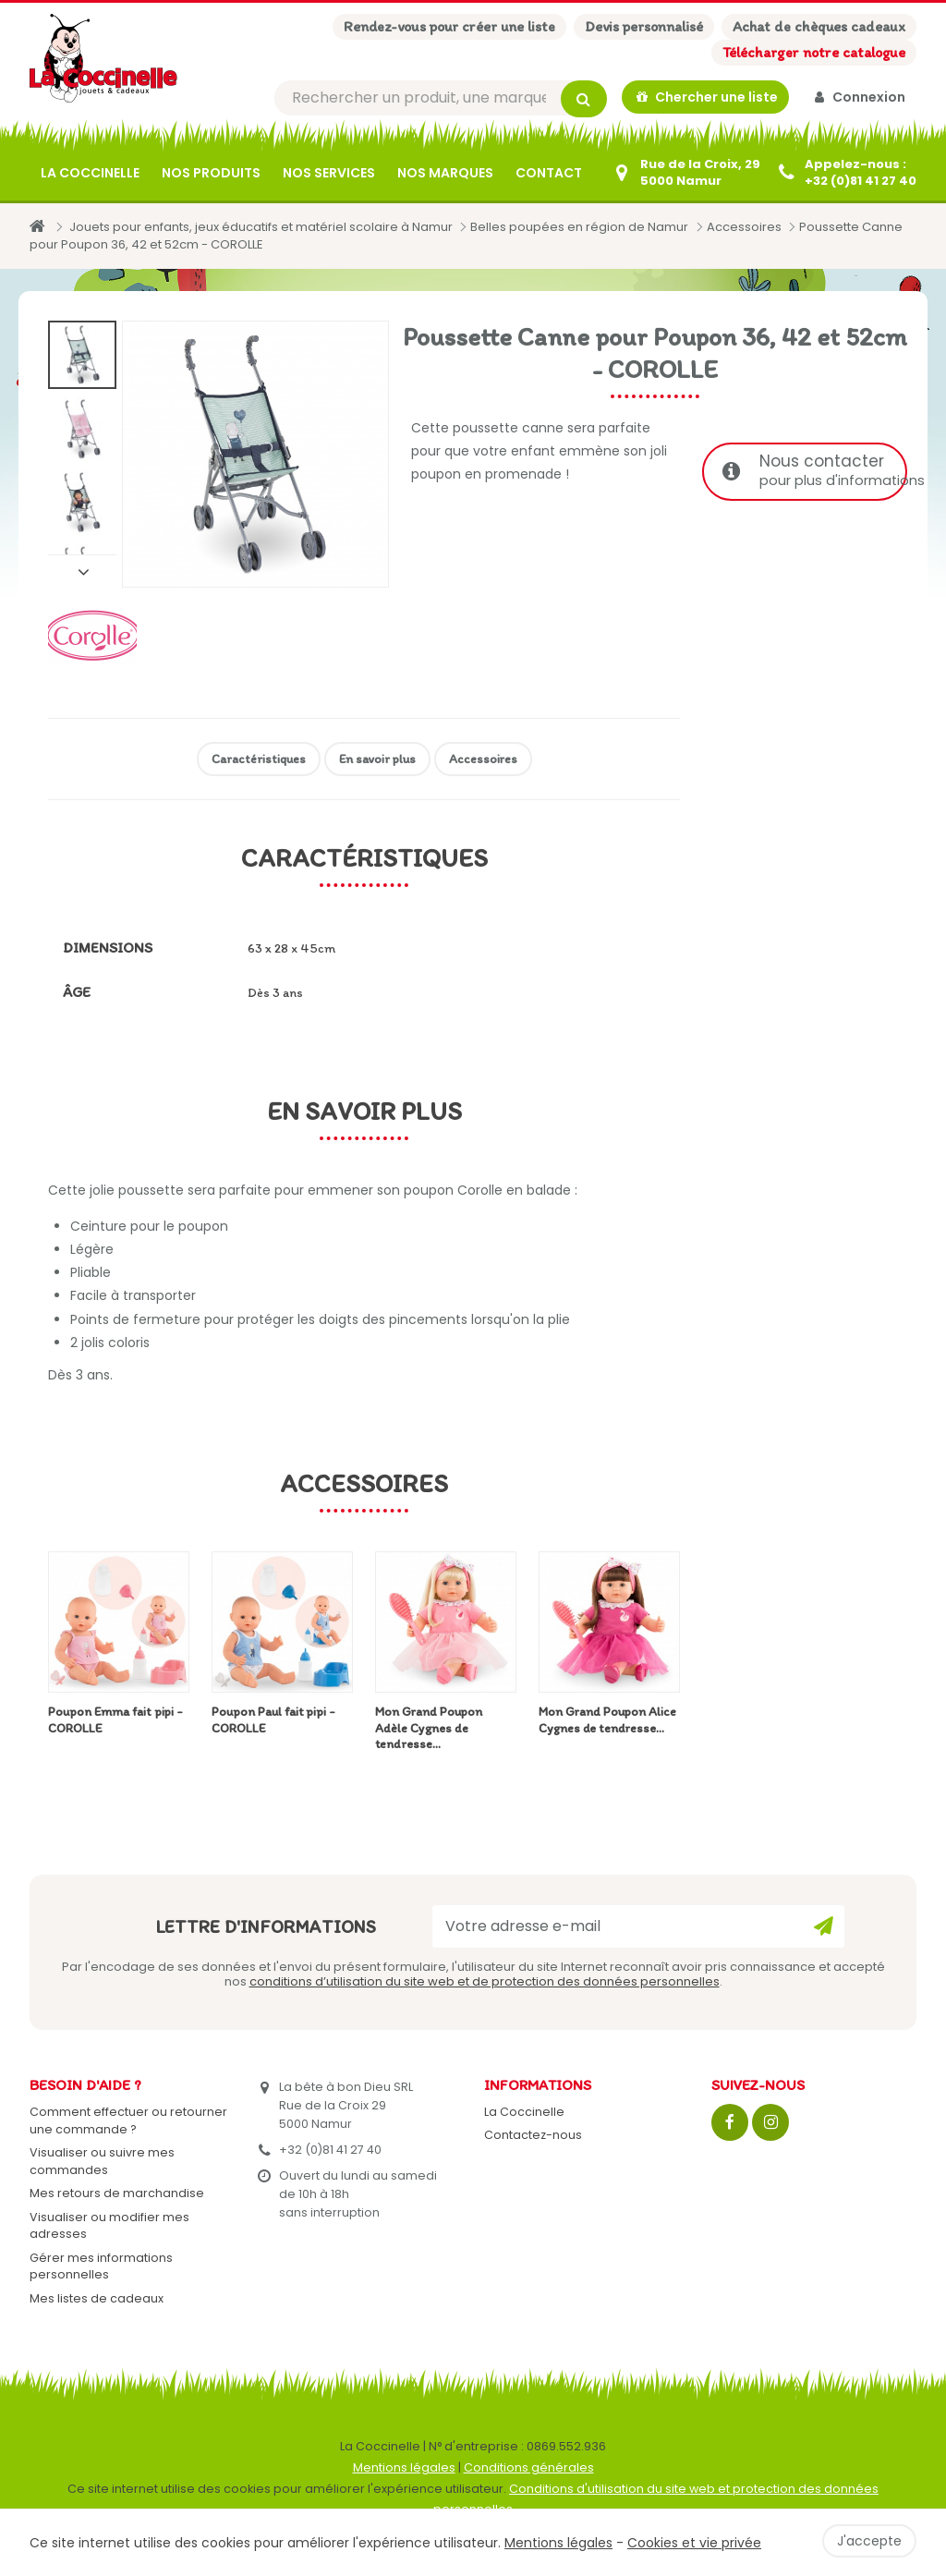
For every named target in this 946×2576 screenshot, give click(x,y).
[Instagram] (770, 2124)
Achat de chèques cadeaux (819, 26)
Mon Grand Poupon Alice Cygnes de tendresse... (607, 1722)
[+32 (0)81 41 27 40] (845, 174)
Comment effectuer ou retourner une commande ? (128, 2122)
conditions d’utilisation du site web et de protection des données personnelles (484, 1983)
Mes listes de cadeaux (97, 2300)
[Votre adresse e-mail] (638, 1928)
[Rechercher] (440, 98)
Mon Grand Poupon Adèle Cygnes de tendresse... (428, 1730)
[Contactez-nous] (685, 174)
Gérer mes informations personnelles (101, 2268)
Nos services (329, 174)
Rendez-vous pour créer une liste (449, 26)
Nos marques (445, 174)
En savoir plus (377, 761)
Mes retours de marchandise (117, 2196)
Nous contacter (814, 473)
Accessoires (483, 761)
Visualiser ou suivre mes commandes (102, 2164)
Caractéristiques (259, 761)
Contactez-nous (533, 2137)
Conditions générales (529, 2469)
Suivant (82, 572)
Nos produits (211, 174)
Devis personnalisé (644, 26)
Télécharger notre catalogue (813, 52)
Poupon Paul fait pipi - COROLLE (273, 1722)
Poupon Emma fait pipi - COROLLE (115, 1722)
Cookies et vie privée (694, 2542)
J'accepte (869, 2541)
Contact (548, 174)
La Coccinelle (90, 174)
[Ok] (823, 1928)
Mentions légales (404, 2469)
